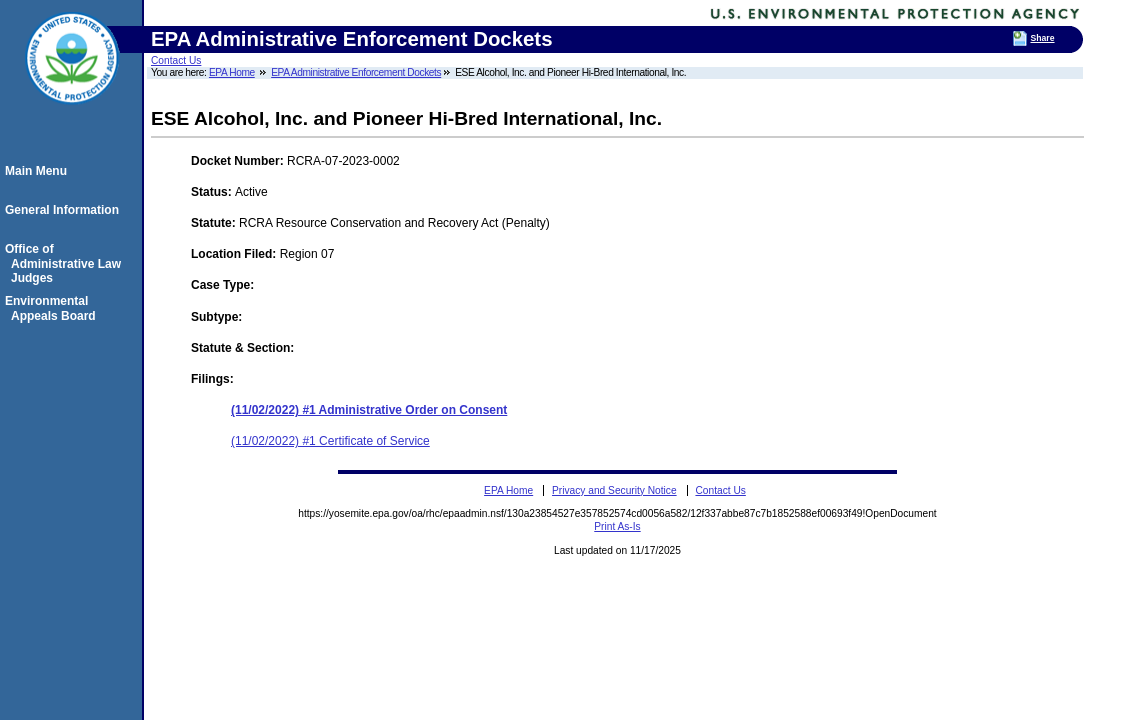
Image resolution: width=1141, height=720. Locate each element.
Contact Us (176, 60)
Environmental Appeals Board (53, 308)
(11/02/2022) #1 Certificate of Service (330, 441)
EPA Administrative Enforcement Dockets (356, 72)
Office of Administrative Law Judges (66, 263)
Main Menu (39, 171)
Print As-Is (617, 526)
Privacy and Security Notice (614, 490)
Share (1042, 38)
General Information (65, 210)
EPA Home (232, 72)
